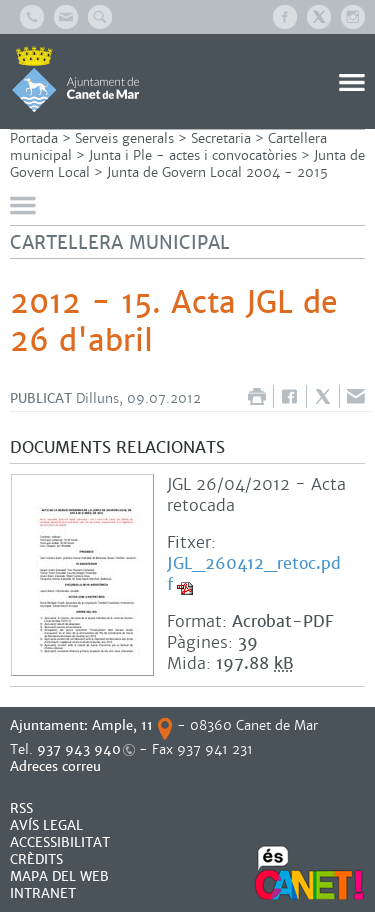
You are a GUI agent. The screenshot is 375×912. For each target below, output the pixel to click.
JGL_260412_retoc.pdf (254, 574)
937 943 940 (79, 749)
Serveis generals (124, 138)
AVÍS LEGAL (46, 825)
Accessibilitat (60, 842)
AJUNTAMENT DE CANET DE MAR (75, 79)
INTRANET (43, 893)
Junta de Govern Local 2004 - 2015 (217, 172)
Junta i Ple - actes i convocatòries (193, 155)
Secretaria (221, 138)
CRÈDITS (36, 859)
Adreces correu (57, 766)
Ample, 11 (122, 725)
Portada (34, 138)
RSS (21, 808)
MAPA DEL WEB (59, 876)
